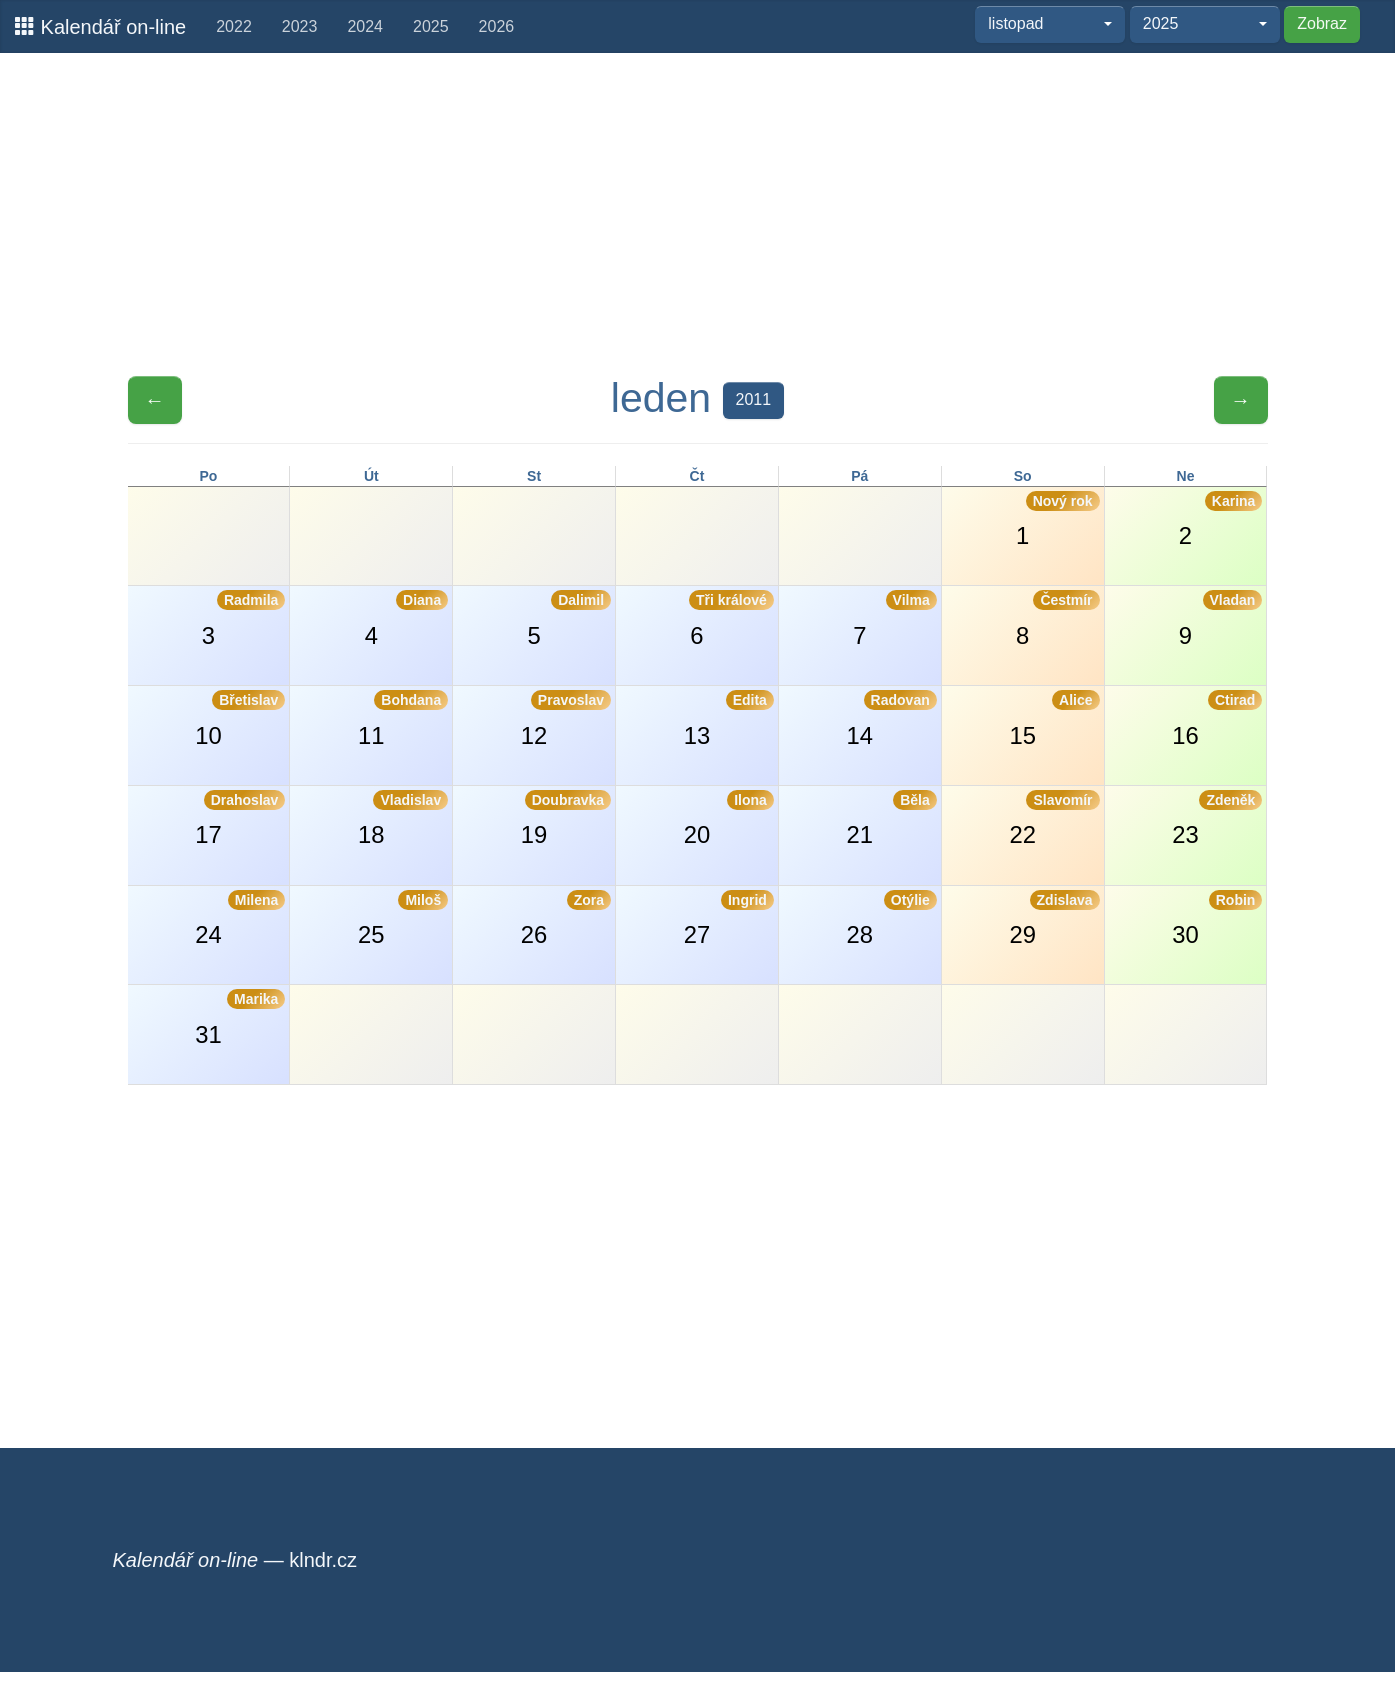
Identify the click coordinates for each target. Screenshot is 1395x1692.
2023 (300, 26)
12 (566, 719)
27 (729, 919)
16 (1217, 719)
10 (240, 719)
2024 (365, 26)
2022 (234, 26)
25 (403, 919)
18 (403, 819)
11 (403, 719)
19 (566, 819)
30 (1217, 919)
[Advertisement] (698, 213)
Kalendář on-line (100, 26)
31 (240, 1018)
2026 (497, 26)
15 (1054, 719)
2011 (754, 399)
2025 (431, 26)
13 (729, 719)
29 (1054, 919)
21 (892, 819)
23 (1217, 819)
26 (566, 919)
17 (240, 819)
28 (892, 919)
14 (892, 719)
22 (1054, 819)
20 (729, 819)
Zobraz (1322, 23)
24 (240, 919)
